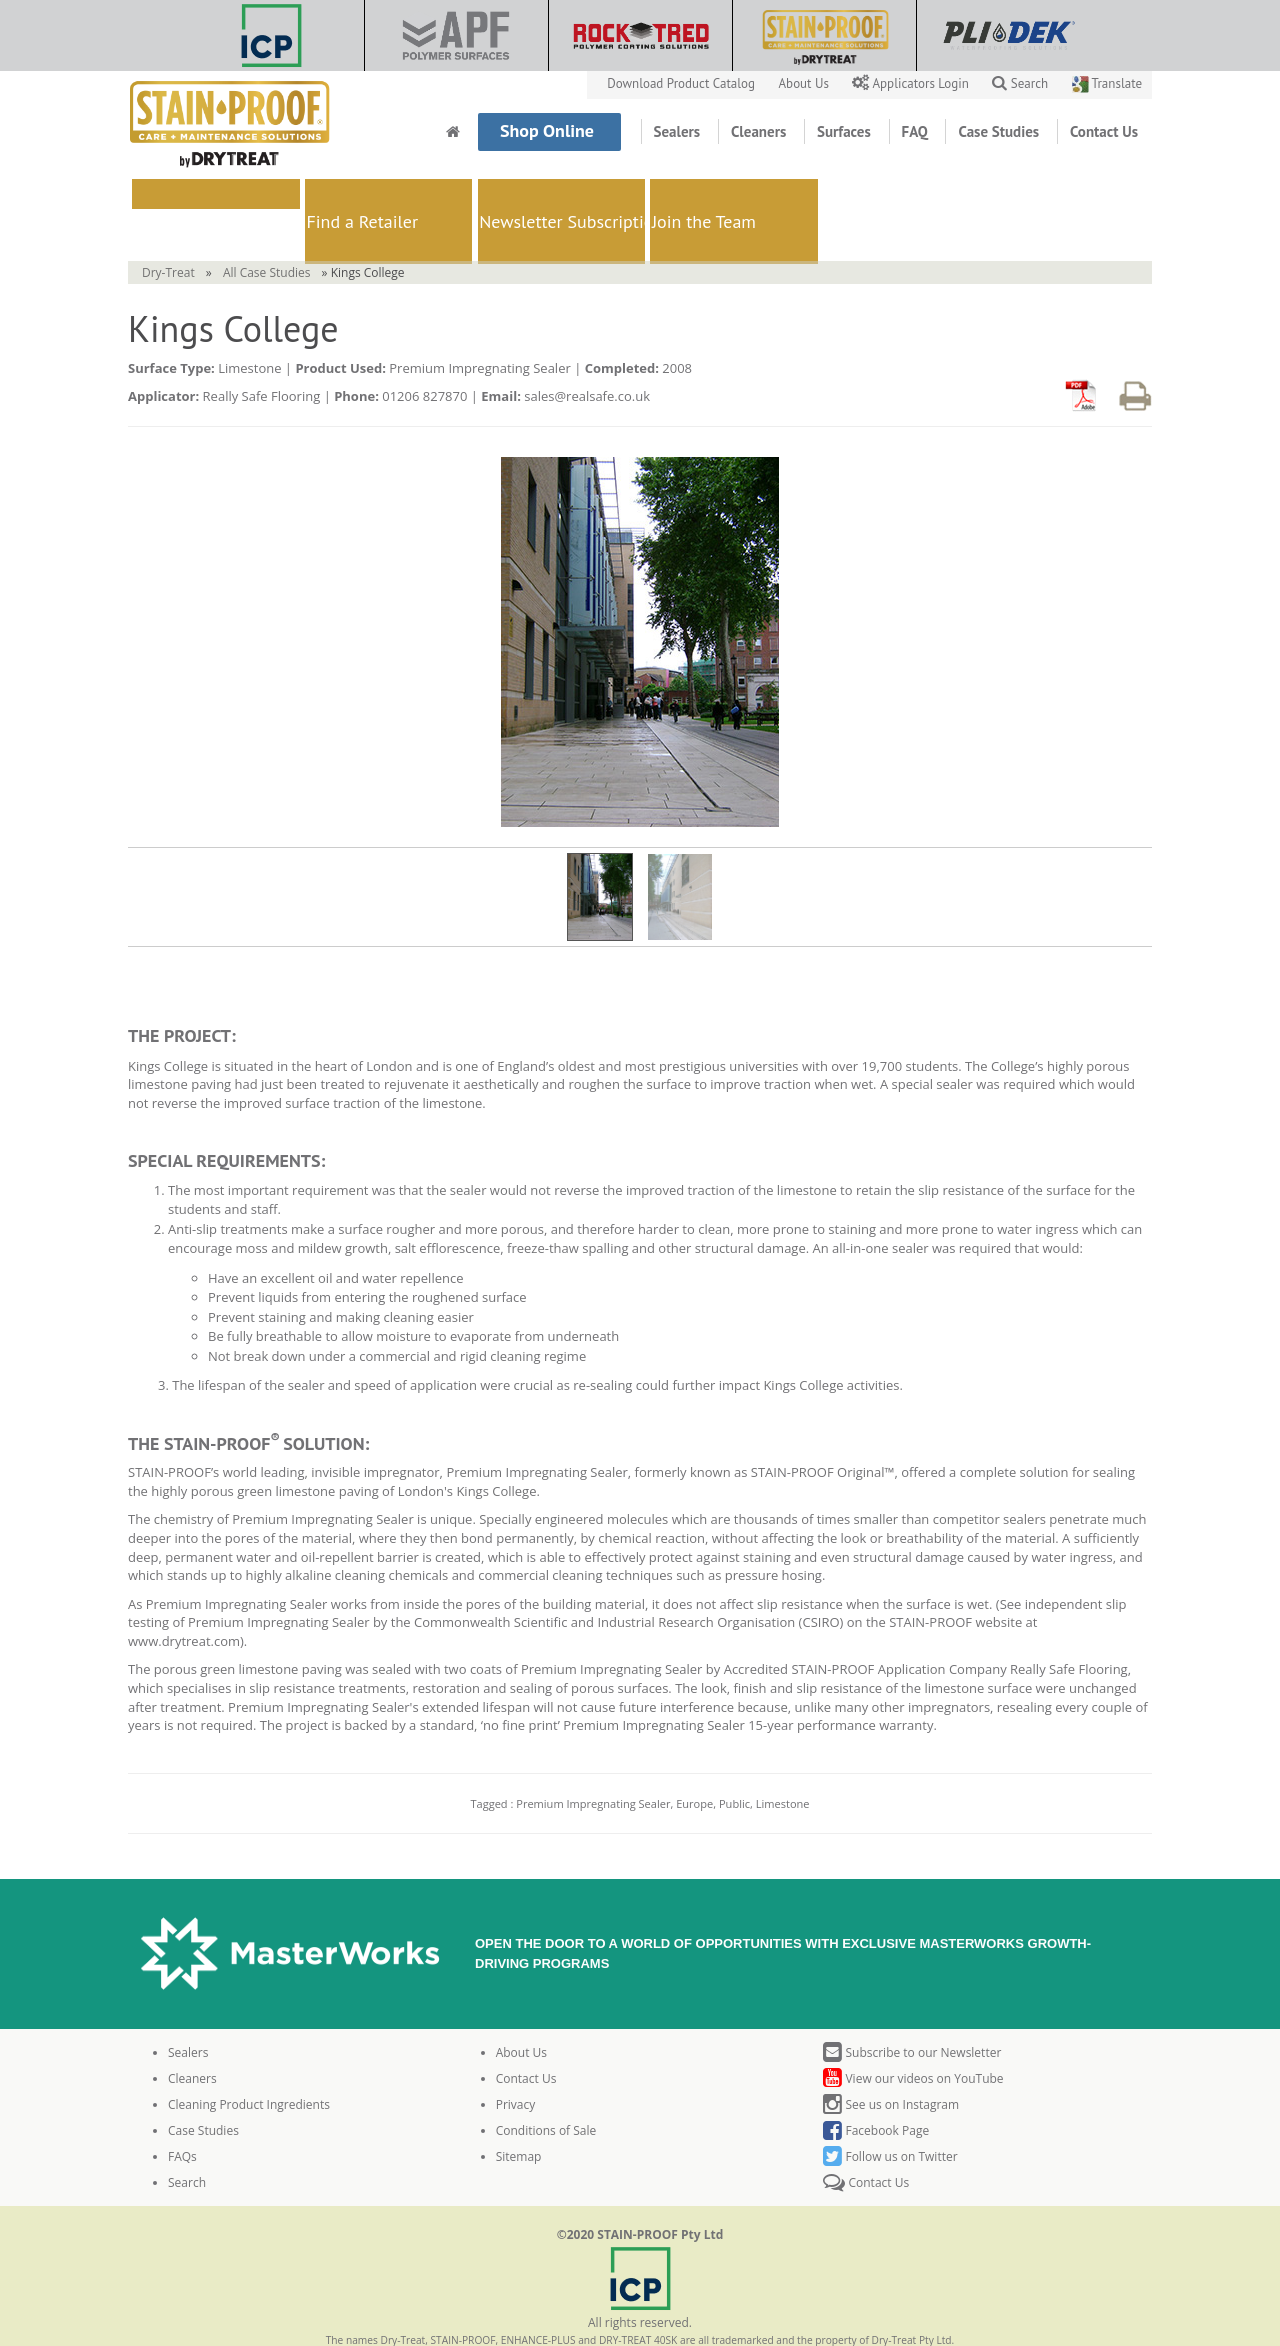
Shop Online (549, 130)
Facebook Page (876, 2083)
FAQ (917, 131)
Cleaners (760, 131)
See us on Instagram (891, 2057)
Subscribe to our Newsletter (912, 2005)
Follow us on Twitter (890, 2109)
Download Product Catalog (682, 83)
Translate (1107, 83)
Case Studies (1000, 131)
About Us (806, 83)
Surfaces (846, 131)
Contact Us (1104, 131)
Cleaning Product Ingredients (249, 2057)
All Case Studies (267, 225)
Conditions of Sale (546, 2083)
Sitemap (519, 2109)
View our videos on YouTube (913, 2031)
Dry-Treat (168, 225)
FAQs (182, 2109)
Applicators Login (912, 83)
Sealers (679, 131)
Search (1020, 83)
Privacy (516, 2057)
